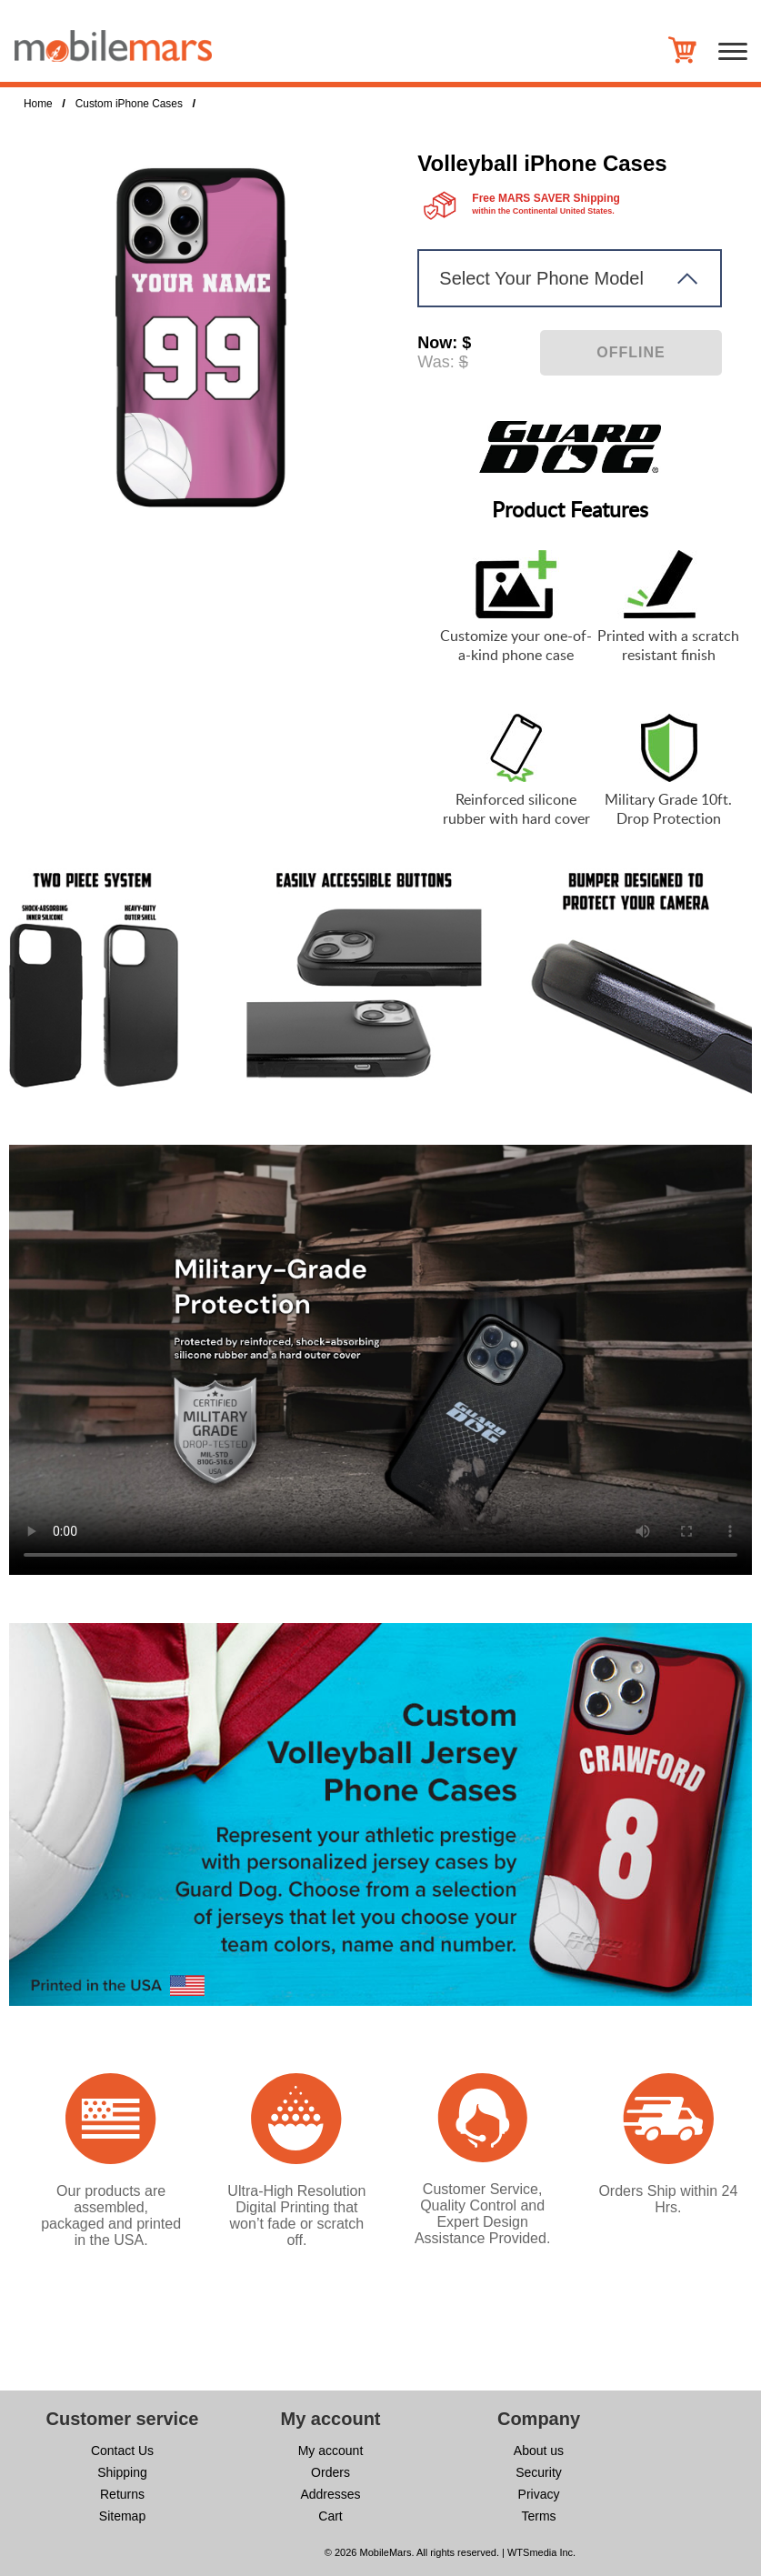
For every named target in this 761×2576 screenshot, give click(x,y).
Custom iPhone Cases (129, 103)
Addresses (330, 2494)
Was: (435, 362)
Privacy (539, 2494)
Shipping (122, 2472)
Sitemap (122, 2516)
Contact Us (122, 2450)
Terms (538, 2516)
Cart (330, 2516)
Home (38, 103)
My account (331, 2450)
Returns (122, 2494)
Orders (330, 2472)
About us (539, 2450)
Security (539, 2472)
